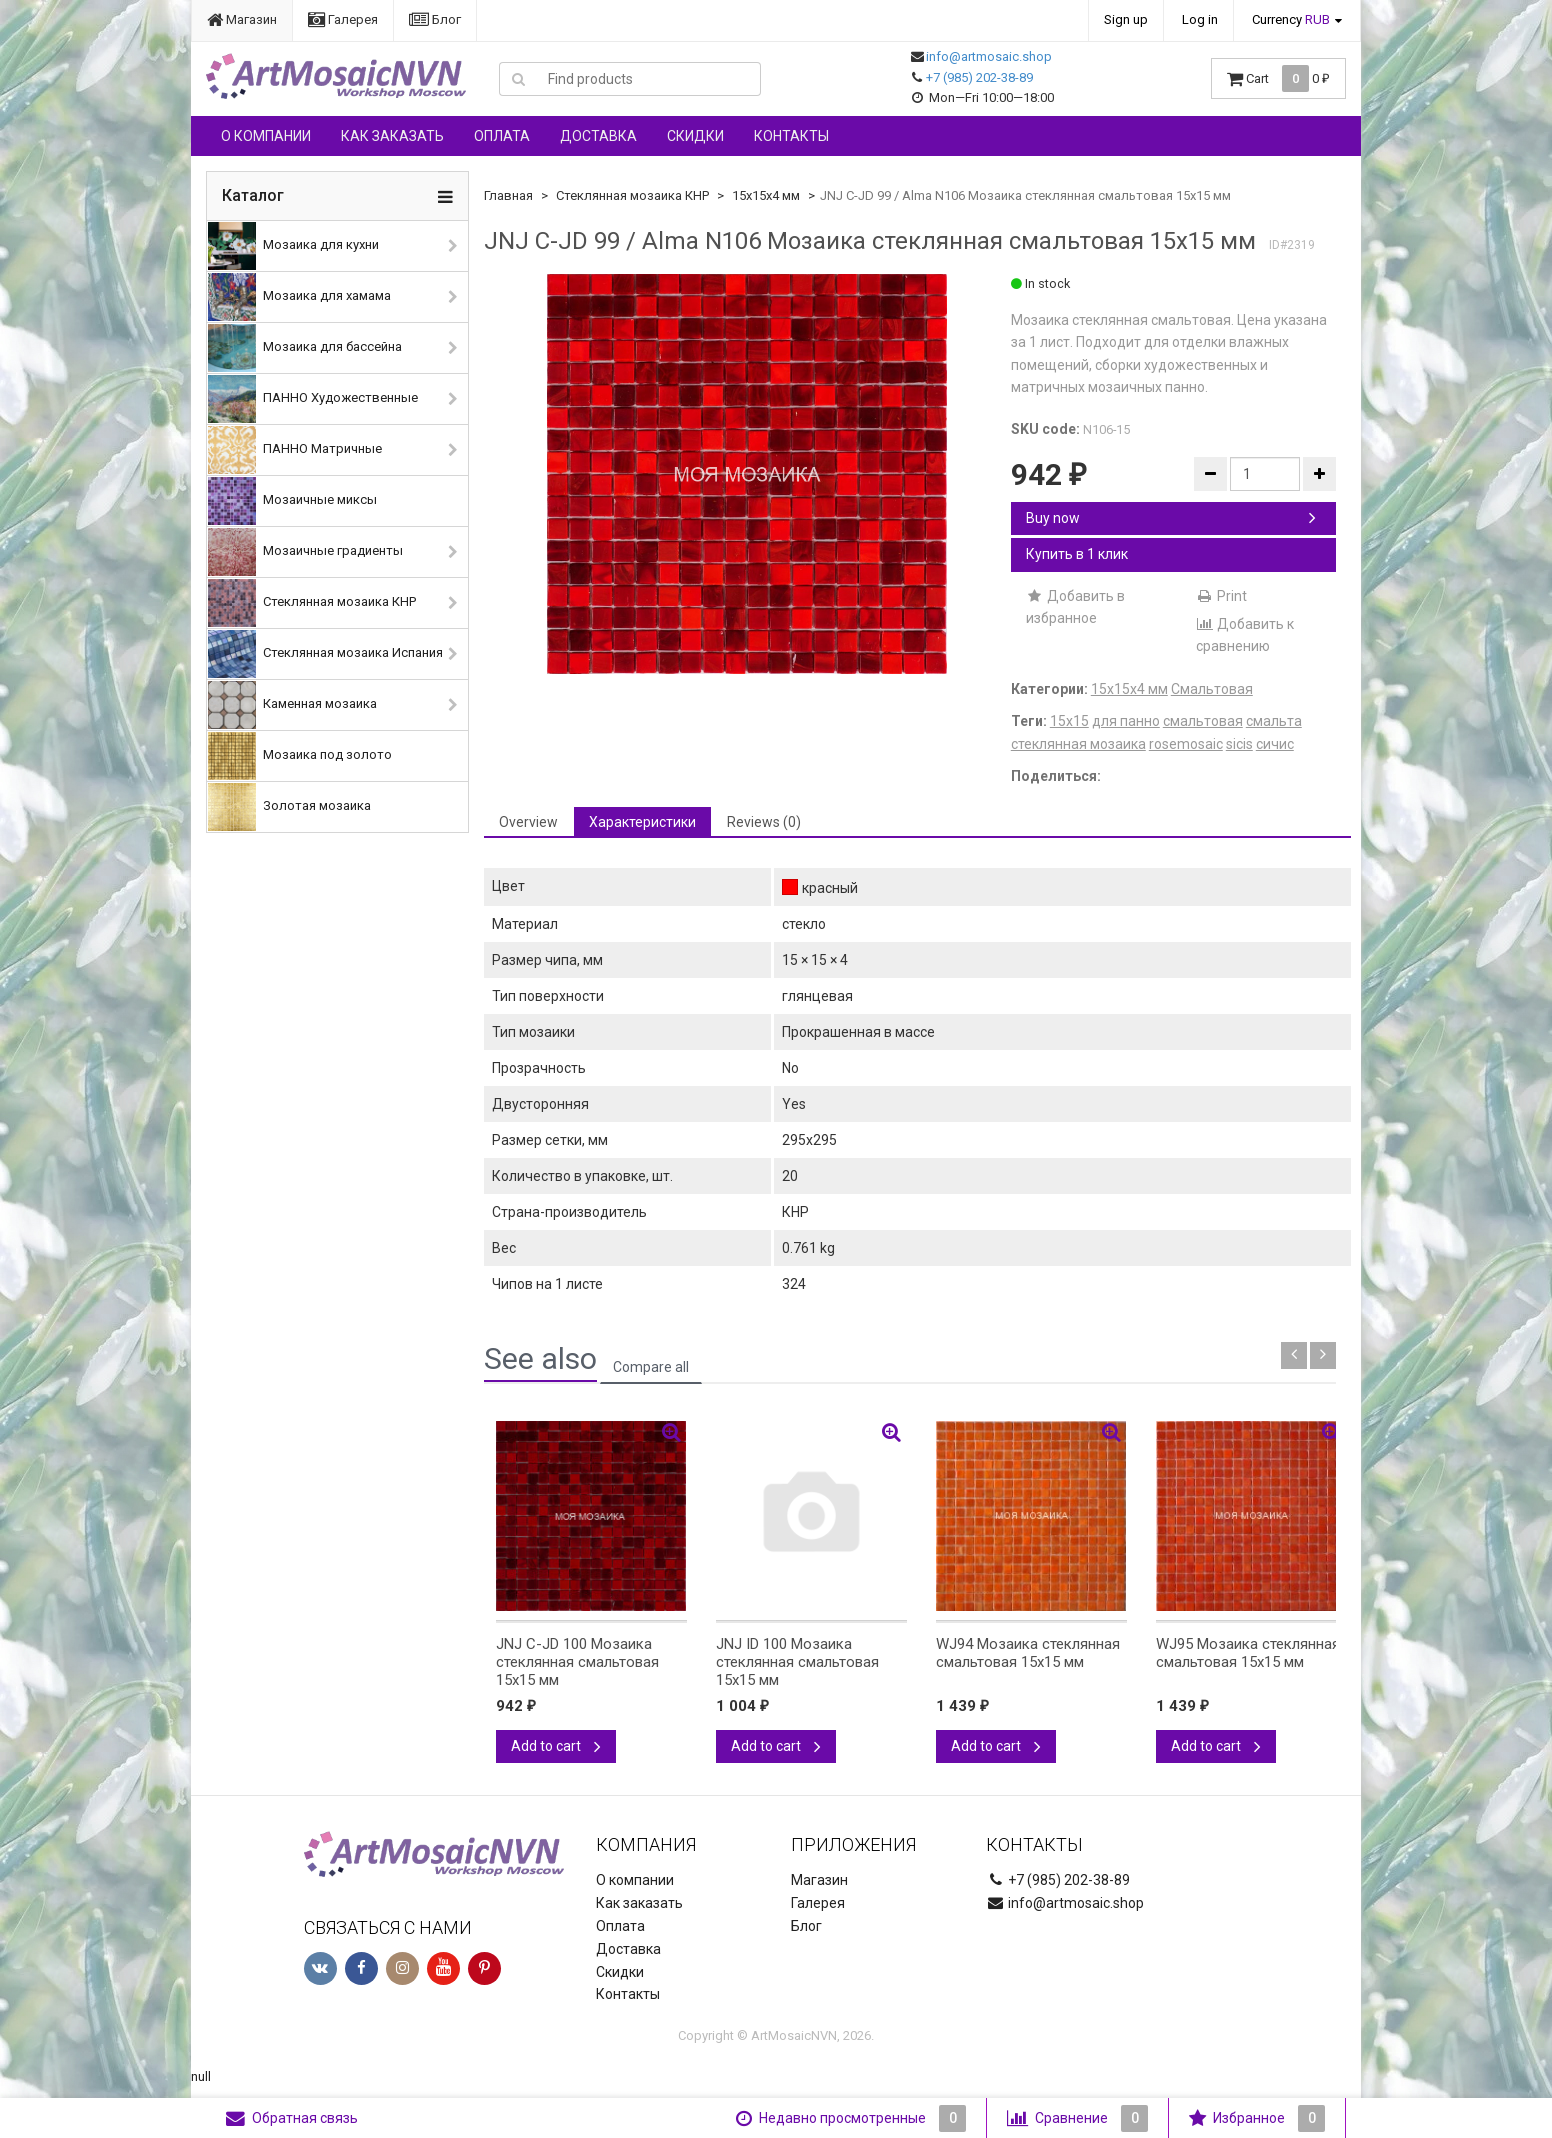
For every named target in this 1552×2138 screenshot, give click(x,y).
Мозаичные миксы (292, 501)
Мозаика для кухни (293, 246)
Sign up (1126, 19)
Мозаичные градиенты (305, 552)
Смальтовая (1212, 689)
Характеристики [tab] (642, 822)
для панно (1126, 721)
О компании (266, 136)
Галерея (343, 19)
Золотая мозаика (289, 807)
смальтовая (1203, 721)
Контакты (791, 136)
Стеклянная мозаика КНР (312, 603)
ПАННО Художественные (313, 399)
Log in (1200, 19)
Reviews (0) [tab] (764, 822)
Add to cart (556, 1746)
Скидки (695, 136)
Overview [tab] (528, 822)
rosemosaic (1186, 744)
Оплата (502, 136)
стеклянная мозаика (1078, 744)
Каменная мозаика (292, 705)
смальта (1274, 721)
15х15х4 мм (766, 195)
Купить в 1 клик (1077, 554)
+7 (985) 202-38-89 (979, 77)
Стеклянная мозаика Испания (325, 654)
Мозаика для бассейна (305, 348)
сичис (1275, 744)
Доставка (598, 136)
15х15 (1069, 721)
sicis (1239, 744)
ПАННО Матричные (295, 450)
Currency (1291, 19)
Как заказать (392, 136)
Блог (435, 19)
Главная (508, 195)
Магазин (242, 19)
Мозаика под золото (300, 756)
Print (1221, 596)
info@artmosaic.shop (989, 56)
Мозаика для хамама (299, 297)
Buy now (1171, 518)
